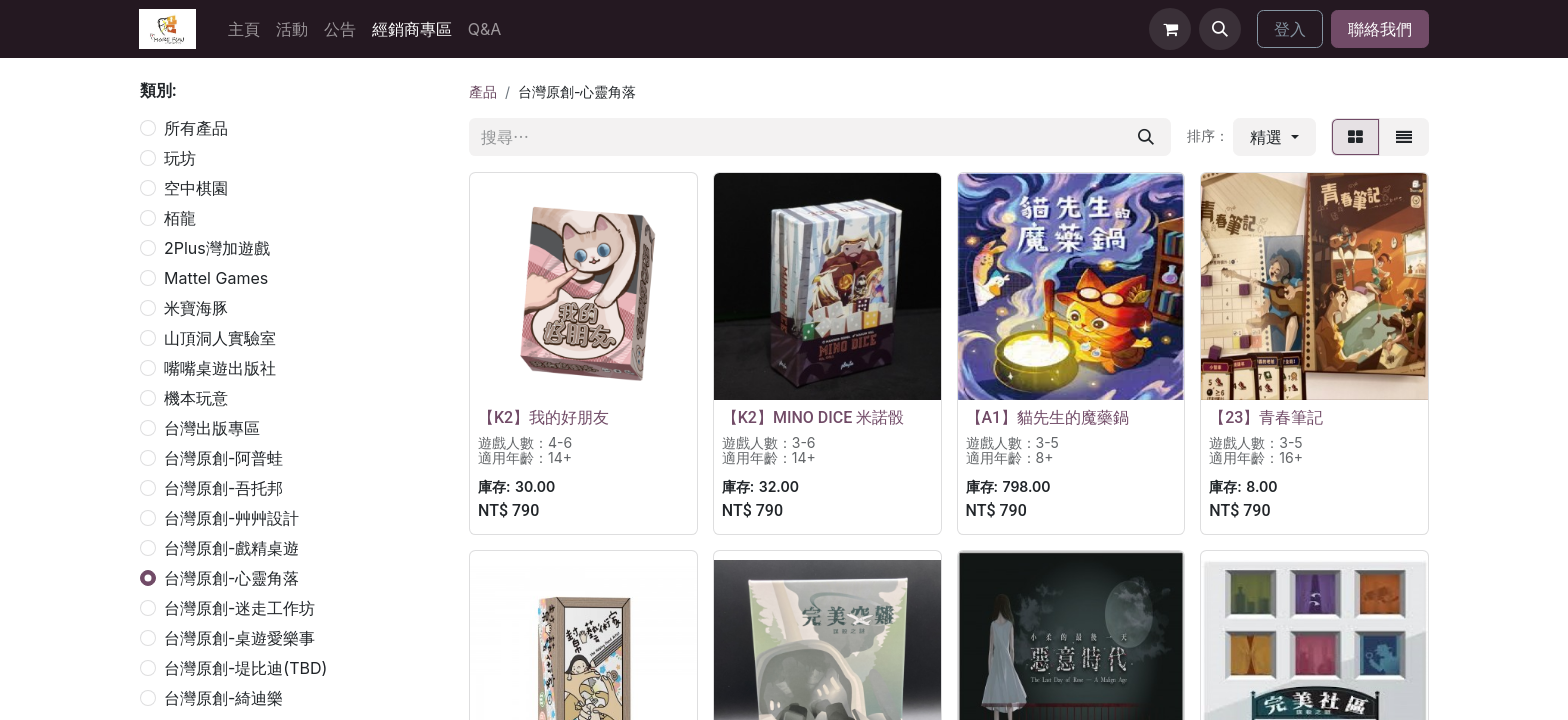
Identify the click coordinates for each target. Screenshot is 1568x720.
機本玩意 (196, 398)
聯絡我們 (1380, 29)
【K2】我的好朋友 (543, 417)
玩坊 (180, 158)
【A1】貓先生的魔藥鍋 (1048, 417)
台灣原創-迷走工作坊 (239, 608)
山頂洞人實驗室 (220, 338)
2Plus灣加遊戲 (217, 248)
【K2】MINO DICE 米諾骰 (813, 417)
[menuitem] (244, 29)
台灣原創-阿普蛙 (223, 458)
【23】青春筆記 (1266, 417)
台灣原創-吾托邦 (223, 488)
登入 (1290, 29)
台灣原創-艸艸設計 (231, 518)
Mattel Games (216, 278)
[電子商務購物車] (1170, 29)
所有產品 (196, 128)
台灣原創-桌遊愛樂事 (239, 638)
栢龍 (180, 218)
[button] (1220, 29)
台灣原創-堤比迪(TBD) (245, 668)
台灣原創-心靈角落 (231, 578)
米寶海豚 (196, 308)
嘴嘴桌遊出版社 (220, 368)
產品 (483, 91)
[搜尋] (1146, 137)
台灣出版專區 (212, 428)
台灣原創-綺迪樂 (223, 698)
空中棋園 (196, 188)
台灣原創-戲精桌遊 (231, 548)
